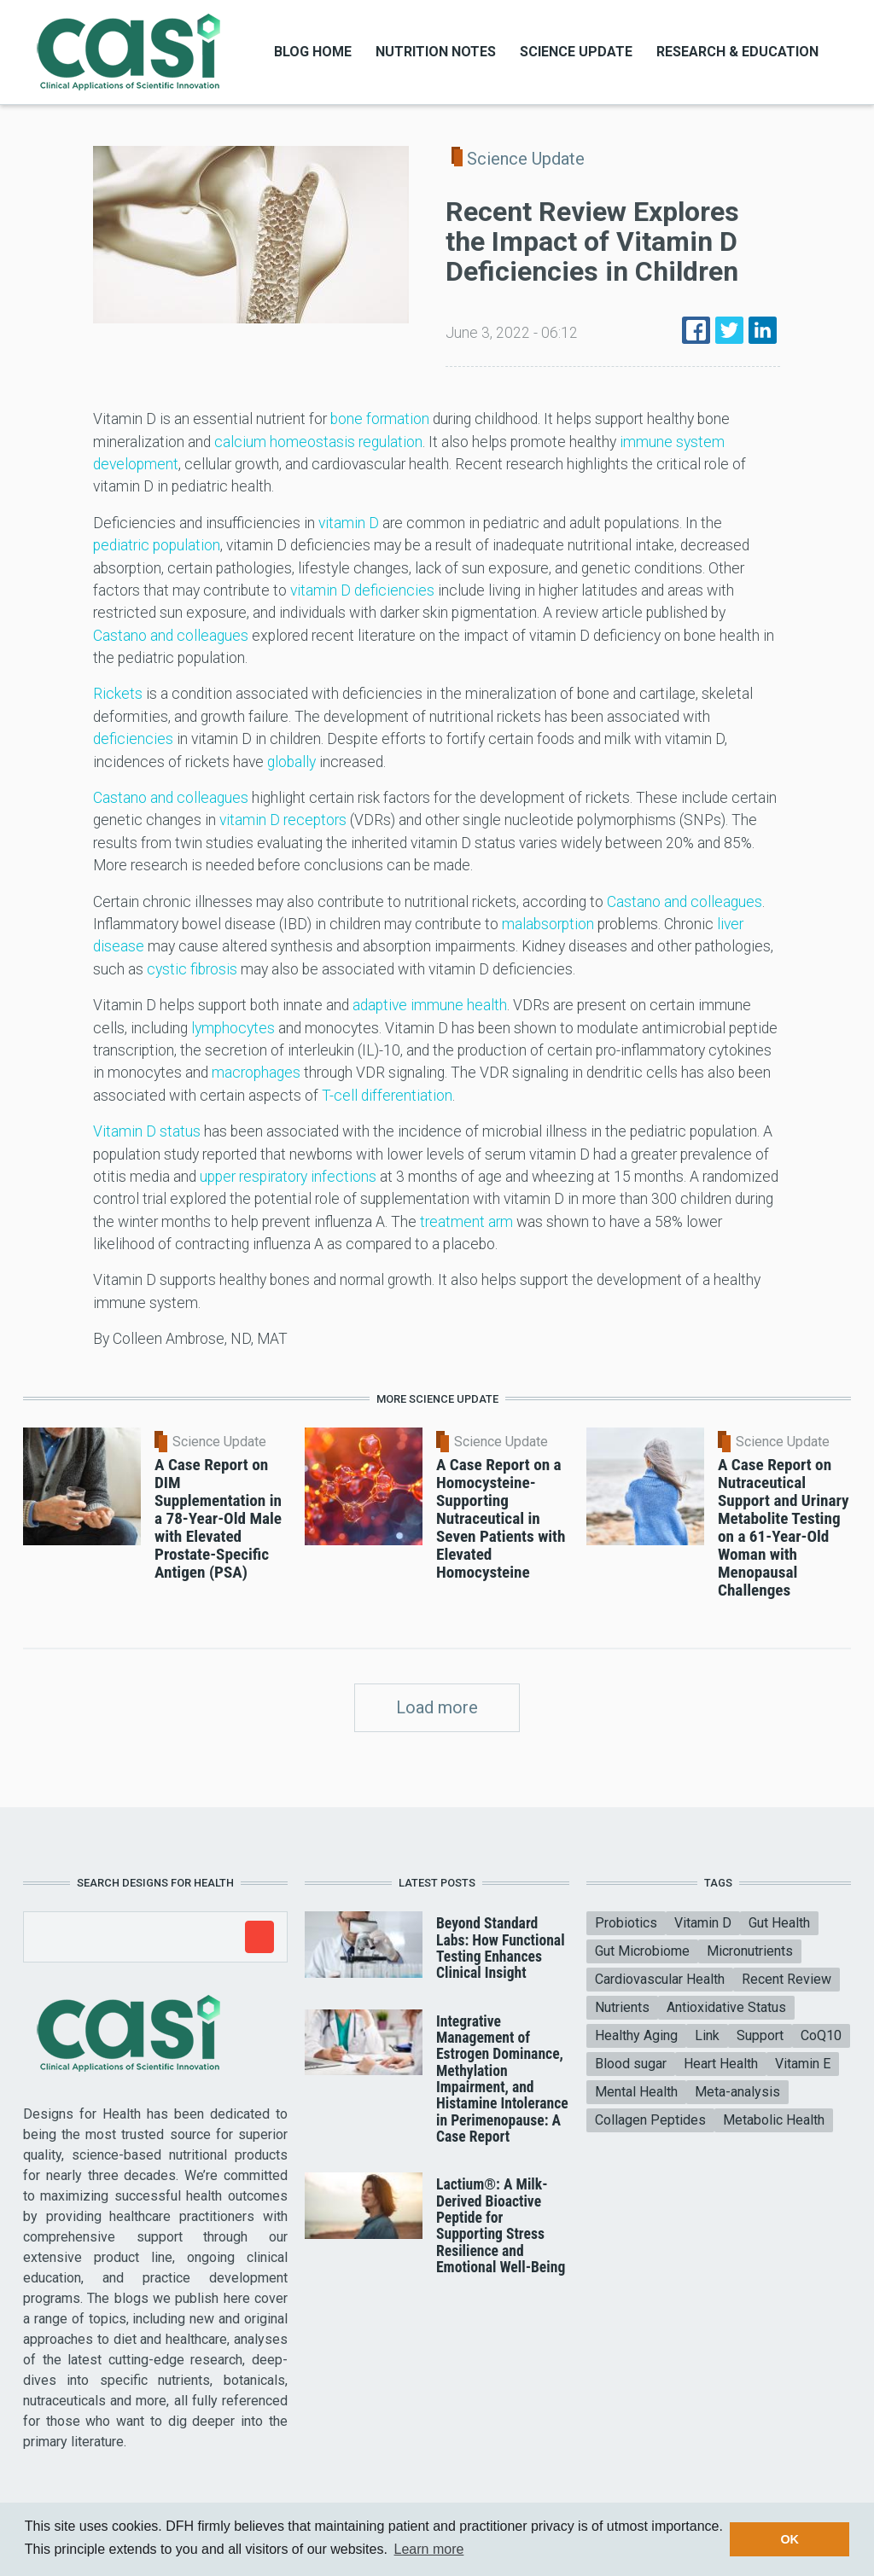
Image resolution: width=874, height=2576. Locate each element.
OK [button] (789, 2539)
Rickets (118, 693)
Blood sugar (631, 2064)
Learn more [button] (429, 2549)
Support (760, 2035)
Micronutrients (750, 1951)
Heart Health (721, 2064)
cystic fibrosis (194, 969)
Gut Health (779, 1923)
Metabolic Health (773, 2120)
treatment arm (466, 1221)
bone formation (379, 418)
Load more (437, 1707)
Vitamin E (802, 2064)
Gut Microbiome (642, 1951)
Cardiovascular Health (660, 1979)
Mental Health (636, 2092)
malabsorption (548, 924)
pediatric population (156, 545)
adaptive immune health (430, 1005)
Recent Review (786, 1979)
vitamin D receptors (283, 820)
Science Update (576, 52)
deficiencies (133, 738)
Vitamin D (702, 1923)
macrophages (256, 1072)
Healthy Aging (636, 2035)
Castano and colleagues (170, 635)
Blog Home (313, 52)
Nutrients (622, 2007)
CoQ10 (821, 2035)
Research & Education (737, 52)
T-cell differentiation (387, 1095)
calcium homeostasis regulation (318, 442)
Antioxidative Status (726, 2007)
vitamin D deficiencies (362, 590)
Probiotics (626, 1923)
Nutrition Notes (436, 52)
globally (291, 761)
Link (707, 2035)
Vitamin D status (147, 1131)
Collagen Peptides (650, 2120)
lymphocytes (233, 1028)
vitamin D (348, 523)
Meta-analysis (737, 2092)
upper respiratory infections (288, 1176)
